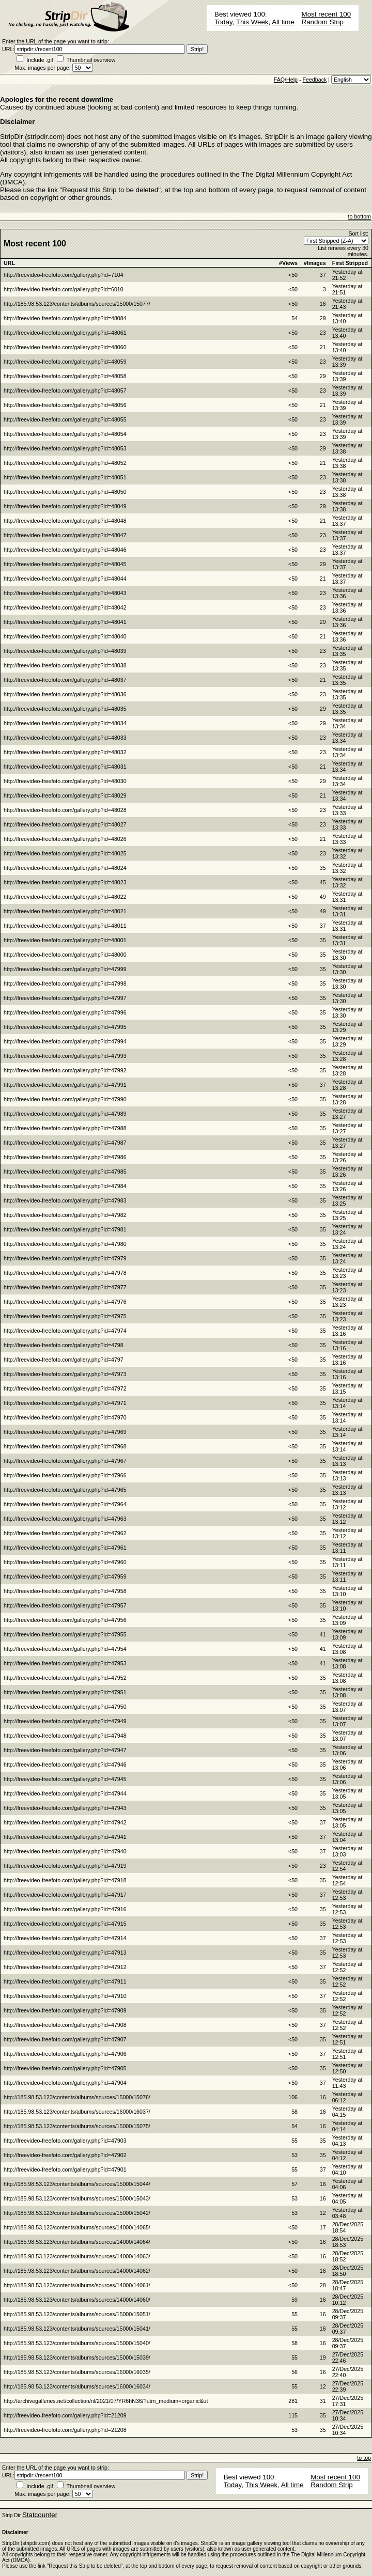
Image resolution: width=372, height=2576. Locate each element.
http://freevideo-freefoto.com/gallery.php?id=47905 (65, 2068)
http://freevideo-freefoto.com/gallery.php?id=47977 (65, 1287)
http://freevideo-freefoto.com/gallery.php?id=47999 (65, 969)
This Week (252, 22)
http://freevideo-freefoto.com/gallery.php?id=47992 (65, 1070)
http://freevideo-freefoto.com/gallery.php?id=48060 (65, 347)
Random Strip (323, 22)
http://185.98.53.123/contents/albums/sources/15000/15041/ (77, 2328)
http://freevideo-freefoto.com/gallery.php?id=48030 (65, 781)
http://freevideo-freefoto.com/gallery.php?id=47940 (65, 1851)
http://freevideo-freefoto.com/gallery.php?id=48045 (65, 564)
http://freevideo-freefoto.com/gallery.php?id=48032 (65, 752)
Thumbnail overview (91, 60)
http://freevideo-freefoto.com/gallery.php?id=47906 (65, 2054)
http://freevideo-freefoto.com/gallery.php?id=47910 (65, 1996)
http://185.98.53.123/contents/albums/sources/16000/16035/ (77, 2372)
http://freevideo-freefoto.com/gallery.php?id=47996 (65, 1012)
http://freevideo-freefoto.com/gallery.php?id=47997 (65, 998)
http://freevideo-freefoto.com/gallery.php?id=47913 (65, 1952)
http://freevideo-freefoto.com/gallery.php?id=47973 (65, 1374)
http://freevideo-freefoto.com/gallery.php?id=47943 (65, 1808)
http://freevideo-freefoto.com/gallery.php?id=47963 (65, 1519)
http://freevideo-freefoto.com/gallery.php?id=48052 (65, 463)
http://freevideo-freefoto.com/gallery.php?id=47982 (65, 1215)
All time (283, 22)
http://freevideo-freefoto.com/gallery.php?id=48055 (65, 419)
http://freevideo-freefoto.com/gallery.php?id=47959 (65, 1576)
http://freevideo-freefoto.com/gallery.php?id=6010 (63, 289)
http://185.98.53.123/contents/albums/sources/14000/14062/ (77, 2271)
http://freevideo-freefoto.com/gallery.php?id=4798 (63, 1345)
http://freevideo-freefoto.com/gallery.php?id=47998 (65, 983)
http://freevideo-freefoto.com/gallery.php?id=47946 (65, 1764)
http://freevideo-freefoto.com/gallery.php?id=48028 (65, 810)
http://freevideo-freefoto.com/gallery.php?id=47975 (65, 1316)
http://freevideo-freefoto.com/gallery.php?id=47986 (65, 1157)
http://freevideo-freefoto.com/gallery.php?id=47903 (65, 2140)
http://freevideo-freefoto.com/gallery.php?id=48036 (65, 694)
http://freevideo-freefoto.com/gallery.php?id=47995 (65, 1027)
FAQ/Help (286, 79)
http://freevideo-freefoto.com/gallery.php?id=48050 (65, 492)
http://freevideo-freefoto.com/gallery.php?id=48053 (65, 448)
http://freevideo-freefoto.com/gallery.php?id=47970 (65, 1417)
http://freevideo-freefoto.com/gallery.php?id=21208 (65, 2430)
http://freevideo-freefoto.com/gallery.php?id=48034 (65, 723)
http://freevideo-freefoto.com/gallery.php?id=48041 (65, 622)
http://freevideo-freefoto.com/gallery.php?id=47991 (65, 1085)
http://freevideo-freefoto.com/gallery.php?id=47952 (65, 1678)
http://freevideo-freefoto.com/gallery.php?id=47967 (65, 1461)
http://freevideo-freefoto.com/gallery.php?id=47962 (65, 1533)
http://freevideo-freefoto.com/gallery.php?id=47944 (65, 1793)
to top (364, 2458)
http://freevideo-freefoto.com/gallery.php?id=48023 (65, 882)
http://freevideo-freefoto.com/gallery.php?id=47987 (65, 1142)
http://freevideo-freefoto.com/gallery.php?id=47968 (65, 1446)
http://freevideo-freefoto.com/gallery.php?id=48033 (65, 738)
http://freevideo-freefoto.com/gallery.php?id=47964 (65, 1504)
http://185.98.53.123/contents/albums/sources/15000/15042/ (77, 2213)
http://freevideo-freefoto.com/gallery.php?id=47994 (65, 1041)
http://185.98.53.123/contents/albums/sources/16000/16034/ (77, 2386)
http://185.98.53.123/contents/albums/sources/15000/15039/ (77, 2357)
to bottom (359, 216)
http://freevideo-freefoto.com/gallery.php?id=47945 (65, 1779)
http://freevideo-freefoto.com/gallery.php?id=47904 (65, 2083)
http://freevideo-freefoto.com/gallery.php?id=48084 (65, 318)
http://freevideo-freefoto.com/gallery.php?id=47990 (65, 1099)
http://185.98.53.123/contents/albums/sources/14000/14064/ (77, 2242)
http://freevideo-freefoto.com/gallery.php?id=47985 (65, 1171)
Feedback (314, 79)
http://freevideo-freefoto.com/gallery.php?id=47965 (65, 1490)
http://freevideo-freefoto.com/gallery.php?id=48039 (65, 651)
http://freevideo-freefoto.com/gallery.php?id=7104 (63, 275)
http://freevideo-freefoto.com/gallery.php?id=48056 (65, 405)
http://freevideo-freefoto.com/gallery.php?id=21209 (65, 2415)
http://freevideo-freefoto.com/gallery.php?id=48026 (65, 839)
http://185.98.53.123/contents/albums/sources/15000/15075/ (77, 2126)
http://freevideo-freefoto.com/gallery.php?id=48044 (65, 578)
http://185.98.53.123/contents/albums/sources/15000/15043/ (77, 2198)
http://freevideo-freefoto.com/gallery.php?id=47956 (65, 1620)
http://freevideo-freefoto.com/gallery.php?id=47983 (65, 1200)
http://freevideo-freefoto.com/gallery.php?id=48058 (65, 376)
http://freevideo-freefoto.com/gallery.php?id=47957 (65, 1605)
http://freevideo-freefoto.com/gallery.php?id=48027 (65, 824)
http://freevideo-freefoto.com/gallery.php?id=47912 (65, 1967)
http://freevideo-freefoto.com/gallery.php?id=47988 (65, 1128)
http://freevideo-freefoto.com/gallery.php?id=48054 (65, 434)
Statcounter (39, 2515)
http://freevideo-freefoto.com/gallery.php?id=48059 (65, 361)
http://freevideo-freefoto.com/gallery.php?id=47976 (65, 1302)
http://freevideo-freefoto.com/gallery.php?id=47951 (65, 1692)
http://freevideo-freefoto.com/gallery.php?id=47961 (65, 1547)
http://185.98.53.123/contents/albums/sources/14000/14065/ (77, 2227)
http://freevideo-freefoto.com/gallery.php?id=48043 (65, 593)
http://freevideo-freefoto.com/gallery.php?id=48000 (65, 954)
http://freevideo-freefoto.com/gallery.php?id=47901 (65, 2169)
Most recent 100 (326, 14)
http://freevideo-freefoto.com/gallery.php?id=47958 (65, 1591)
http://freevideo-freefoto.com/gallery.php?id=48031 (65, 766)
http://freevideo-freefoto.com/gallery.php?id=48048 (65, 521)
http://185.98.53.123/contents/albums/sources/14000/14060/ (77, 2300)
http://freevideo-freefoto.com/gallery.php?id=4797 (63, 1359)
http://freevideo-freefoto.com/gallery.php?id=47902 (65, 2155)
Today (223, 22)
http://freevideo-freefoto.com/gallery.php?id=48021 (65, 911)
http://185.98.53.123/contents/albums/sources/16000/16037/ (77, 2112)
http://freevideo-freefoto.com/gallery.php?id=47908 (65, 2025)
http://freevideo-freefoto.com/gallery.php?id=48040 (65, 636)
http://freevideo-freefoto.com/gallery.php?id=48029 (65, 795)
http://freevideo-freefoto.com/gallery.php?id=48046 (65, 550)
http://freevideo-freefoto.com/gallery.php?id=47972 (65, 1388)
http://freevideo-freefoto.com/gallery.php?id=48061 (65, 333)
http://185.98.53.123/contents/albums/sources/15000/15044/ (77, 2184)
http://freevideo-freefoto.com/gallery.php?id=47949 (65, 1721)
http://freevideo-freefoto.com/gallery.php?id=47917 (65, 1895)
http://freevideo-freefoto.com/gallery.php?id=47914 (65, 1938)
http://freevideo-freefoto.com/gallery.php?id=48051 (65, 477)
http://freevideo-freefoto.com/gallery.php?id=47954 (65, 1649)
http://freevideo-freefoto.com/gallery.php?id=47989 (65, 1114)
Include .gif (39, 60)
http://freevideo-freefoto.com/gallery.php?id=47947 (65, 1750)
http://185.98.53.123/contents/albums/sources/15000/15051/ (77, 2314)
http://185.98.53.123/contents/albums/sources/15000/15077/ (77, 304)
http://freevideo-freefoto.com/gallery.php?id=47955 (65, 1634)
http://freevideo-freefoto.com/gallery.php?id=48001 (65, 940)
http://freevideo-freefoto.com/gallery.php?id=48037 (65, 680)
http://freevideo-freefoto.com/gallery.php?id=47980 (65, 1244)
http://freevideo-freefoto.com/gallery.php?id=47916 (65, 1909)
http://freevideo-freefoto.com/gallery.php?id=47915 (65, 1924)
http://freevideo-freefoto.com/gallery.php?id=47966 (65, 1475)
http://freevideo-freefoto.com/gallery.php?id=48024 (65, 868)
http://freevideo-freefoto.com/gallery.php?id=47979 (65, 1258)
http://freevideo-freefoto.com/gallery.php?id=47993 (65, 1056)
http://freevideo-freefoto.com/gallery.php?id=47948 (65, 1735)
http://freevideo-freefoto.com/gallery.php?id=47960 (65, 1562)
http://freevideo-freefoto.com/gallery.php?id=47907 (65, 2039)
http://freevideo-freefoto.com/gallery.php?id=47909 (65, 2010)
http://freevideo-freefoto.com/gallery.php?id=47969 (65, 1432)
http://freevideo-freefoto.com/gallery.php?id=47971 (65, 1403)
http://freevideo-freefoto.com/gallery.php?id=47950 (65, 1707)
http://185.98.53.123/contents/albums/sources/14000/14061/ (77, 2285)
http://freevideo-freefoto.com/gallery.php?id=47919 (65, 1866)
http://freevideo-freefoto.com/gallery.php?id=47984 (65, 1186)
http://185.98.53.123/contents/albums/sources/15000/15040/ (77, 2343)
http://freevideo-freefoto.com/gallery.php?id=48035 (65, 709)
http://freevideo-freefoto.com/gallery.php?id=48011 (65, 926)
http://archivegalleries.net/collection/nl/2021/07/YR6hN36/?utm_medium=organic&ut (106, 2401)
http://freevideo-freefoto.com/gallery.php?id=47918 (65, 1880)
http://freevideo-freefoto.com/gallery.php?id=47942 (65, 1822)
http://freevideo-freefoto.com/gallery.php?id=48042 (65, 607)
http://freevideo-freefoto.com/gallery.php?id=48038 (65, 665)
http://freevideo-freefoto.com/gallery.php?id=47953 (65, 1663)
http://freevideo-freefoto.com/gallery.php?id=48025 (65, 853)
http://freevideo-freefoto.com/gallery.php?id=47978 (65, 1273)
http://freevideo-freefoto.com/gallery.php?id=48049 (65, 506)
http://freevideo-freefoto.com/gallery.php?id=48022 (65, 897)
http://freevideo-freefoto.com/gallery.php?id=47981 (65, 1229)
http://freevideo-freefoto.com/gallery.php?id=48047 (65, 535)
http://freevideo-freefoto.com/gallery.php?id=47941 (65, 1837)
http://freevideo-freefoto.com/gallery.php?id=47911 (65, 1981)
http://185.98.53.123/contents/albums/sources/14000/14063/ (77, 2256)
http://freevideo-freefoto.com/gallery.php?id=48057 (65, 390)
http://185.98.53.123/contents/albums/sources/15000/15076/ (77, 2097)
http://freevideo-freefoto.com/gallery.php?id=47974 (65, 1331)
